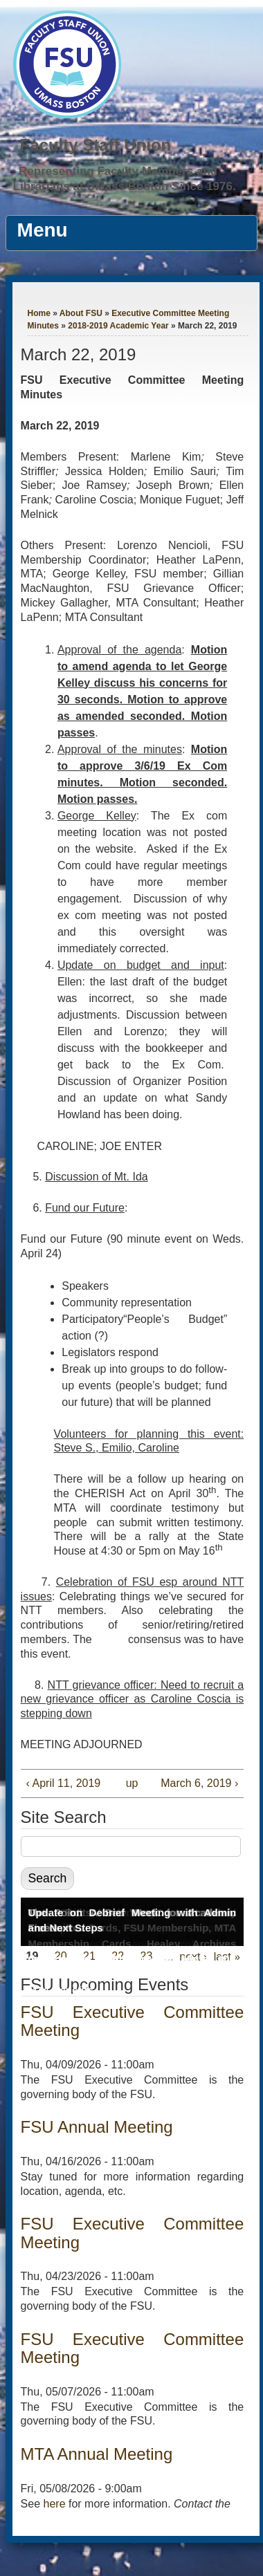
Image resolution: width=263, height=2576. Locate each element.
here (55, 2504)
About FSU (81, 313)
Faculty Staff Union (96, 145)
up (130, 1783)
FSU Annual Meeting (97, 2127)
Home (39, 313)
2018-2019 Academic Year (118, 326)
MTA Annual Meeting (97, 2454)
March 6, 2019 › (199, 1783)
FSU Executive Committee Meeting (132, 2021)
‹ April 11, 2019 (63, 1783)
